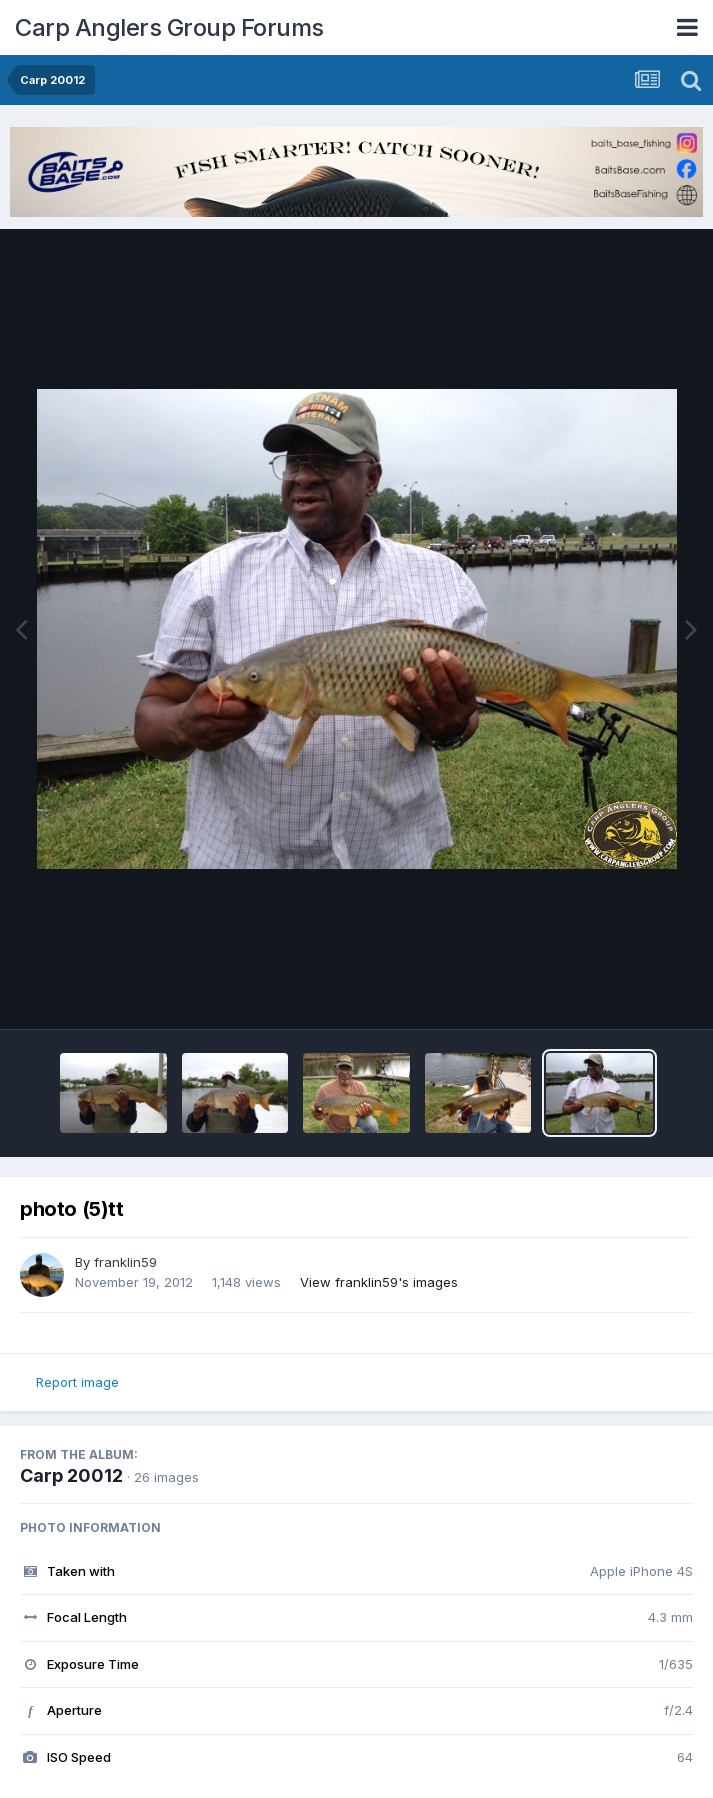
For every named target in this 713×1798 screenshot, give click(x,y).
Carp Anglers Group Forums (169, 27)
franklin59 (125, 1262)
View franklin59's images (379, 1282)
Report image (77, 1382)
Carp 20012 (71, 1475)
